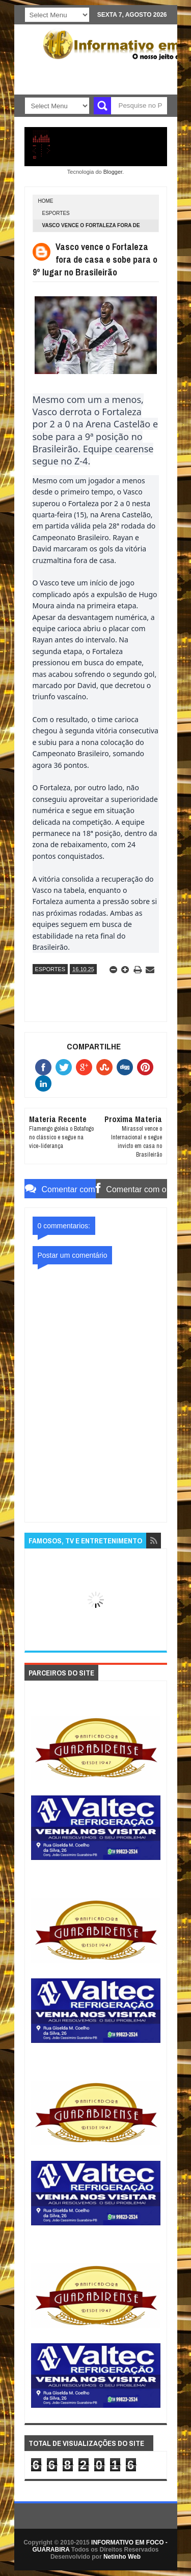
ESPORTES (56, 213)
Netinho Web (122, 2556)
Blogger (112, 172)
